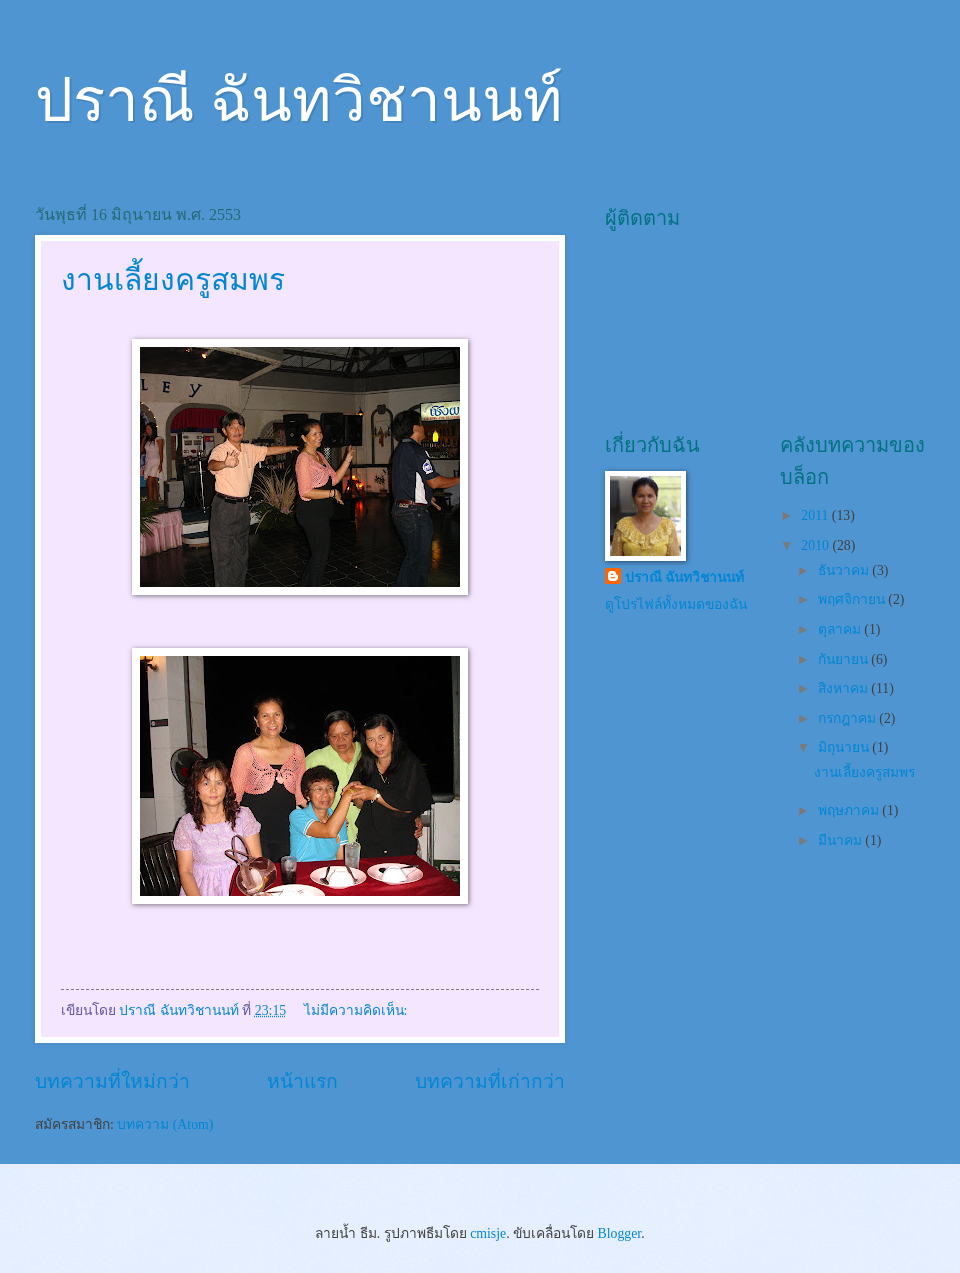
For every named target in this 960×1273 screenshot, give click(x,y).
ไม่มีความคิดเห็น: (357, 1010)
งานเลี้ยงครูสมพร (173, 279)
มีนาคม (841, 840)
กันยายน (844, 659)
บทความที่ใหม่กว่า (112, 1081)
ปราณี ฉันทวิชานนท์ (299, 101)
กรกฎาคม (848, 718)
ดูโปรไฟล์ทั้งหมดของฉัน (676, 604)
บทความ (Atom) (165, 1124)
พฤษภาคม (850, 810)
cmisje (488, 1233)
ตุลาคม (841, 629)
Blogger (620, 1233)
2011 (816, 515)
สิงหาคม (844, 688)
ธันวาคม (845, 570)
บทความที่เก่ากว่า (490, 1081)
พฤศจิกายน (853, 599)
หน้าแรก (302, 1081)
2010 (816, 545)
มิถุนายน (845, 747)
